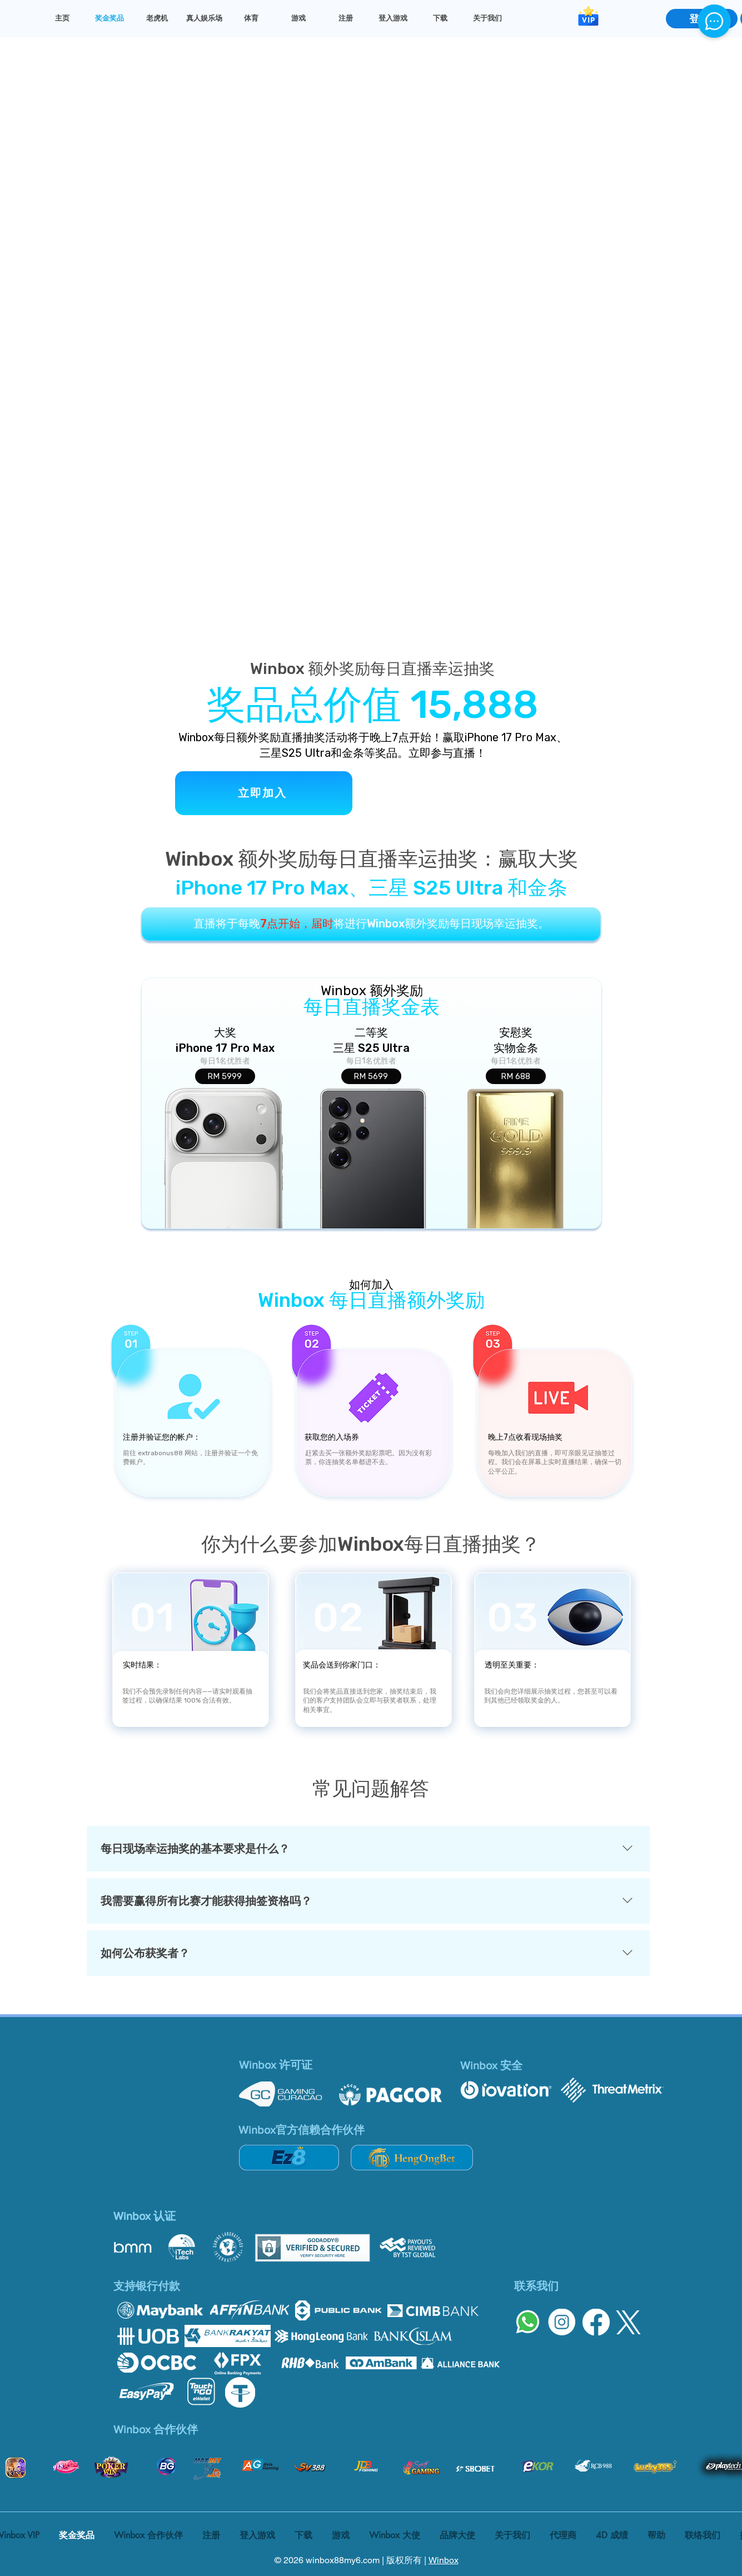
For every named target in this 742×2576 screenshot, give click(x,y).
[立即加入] (263, 793)
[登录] (702, 18)
